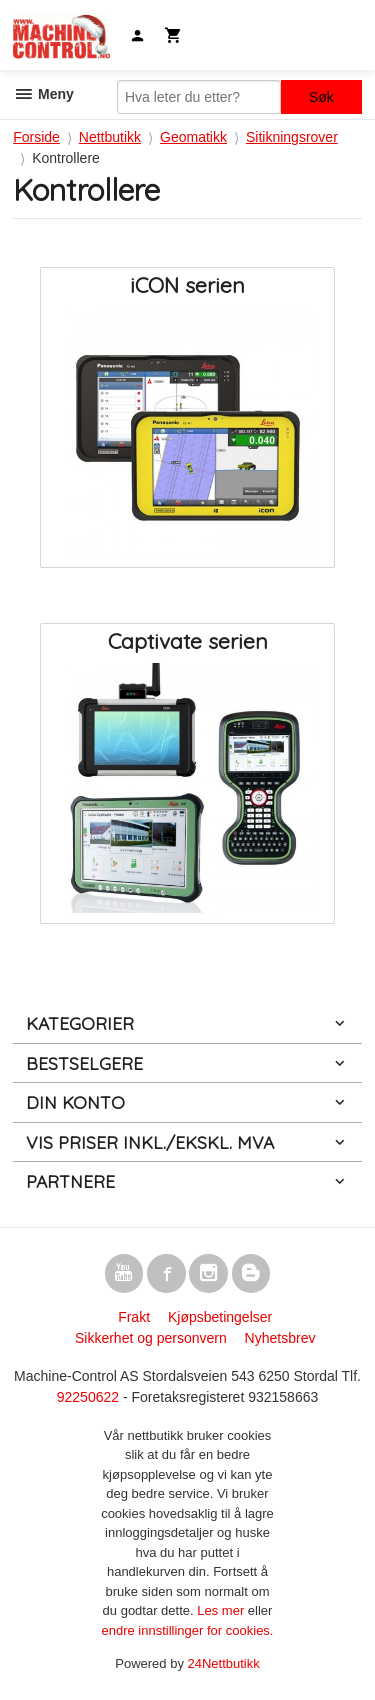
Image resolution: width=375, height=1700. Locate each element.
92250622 (88, 1397)
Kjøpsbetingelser (220, 1317)
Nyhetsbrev (280, 1338)
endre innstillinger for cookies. (188, 1630)
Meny (43, 94)
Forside (36, 137)
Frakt (134, 1317)
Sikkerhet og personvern (151, 1338)
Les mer (222, 1610)
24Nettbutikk (224, 1663)
